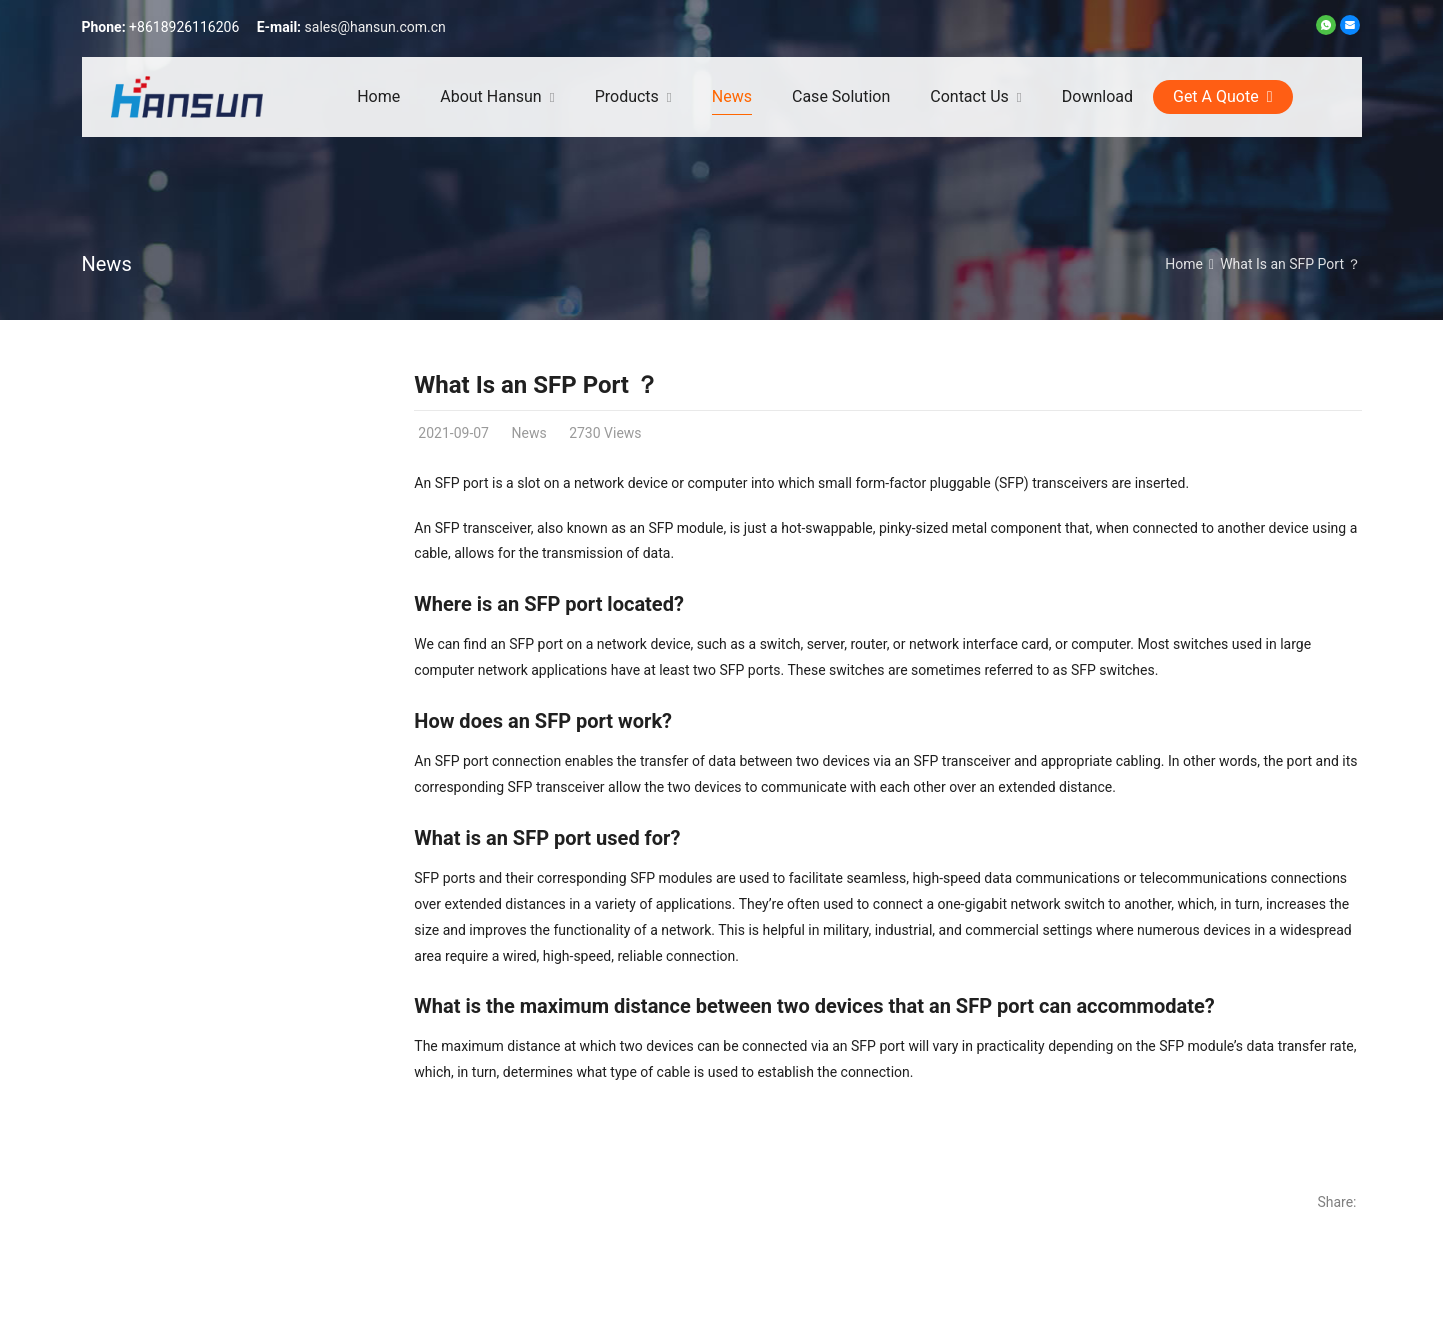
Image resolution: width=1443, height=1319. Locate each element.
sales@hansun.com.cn (375, 27)
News (107, 264)
